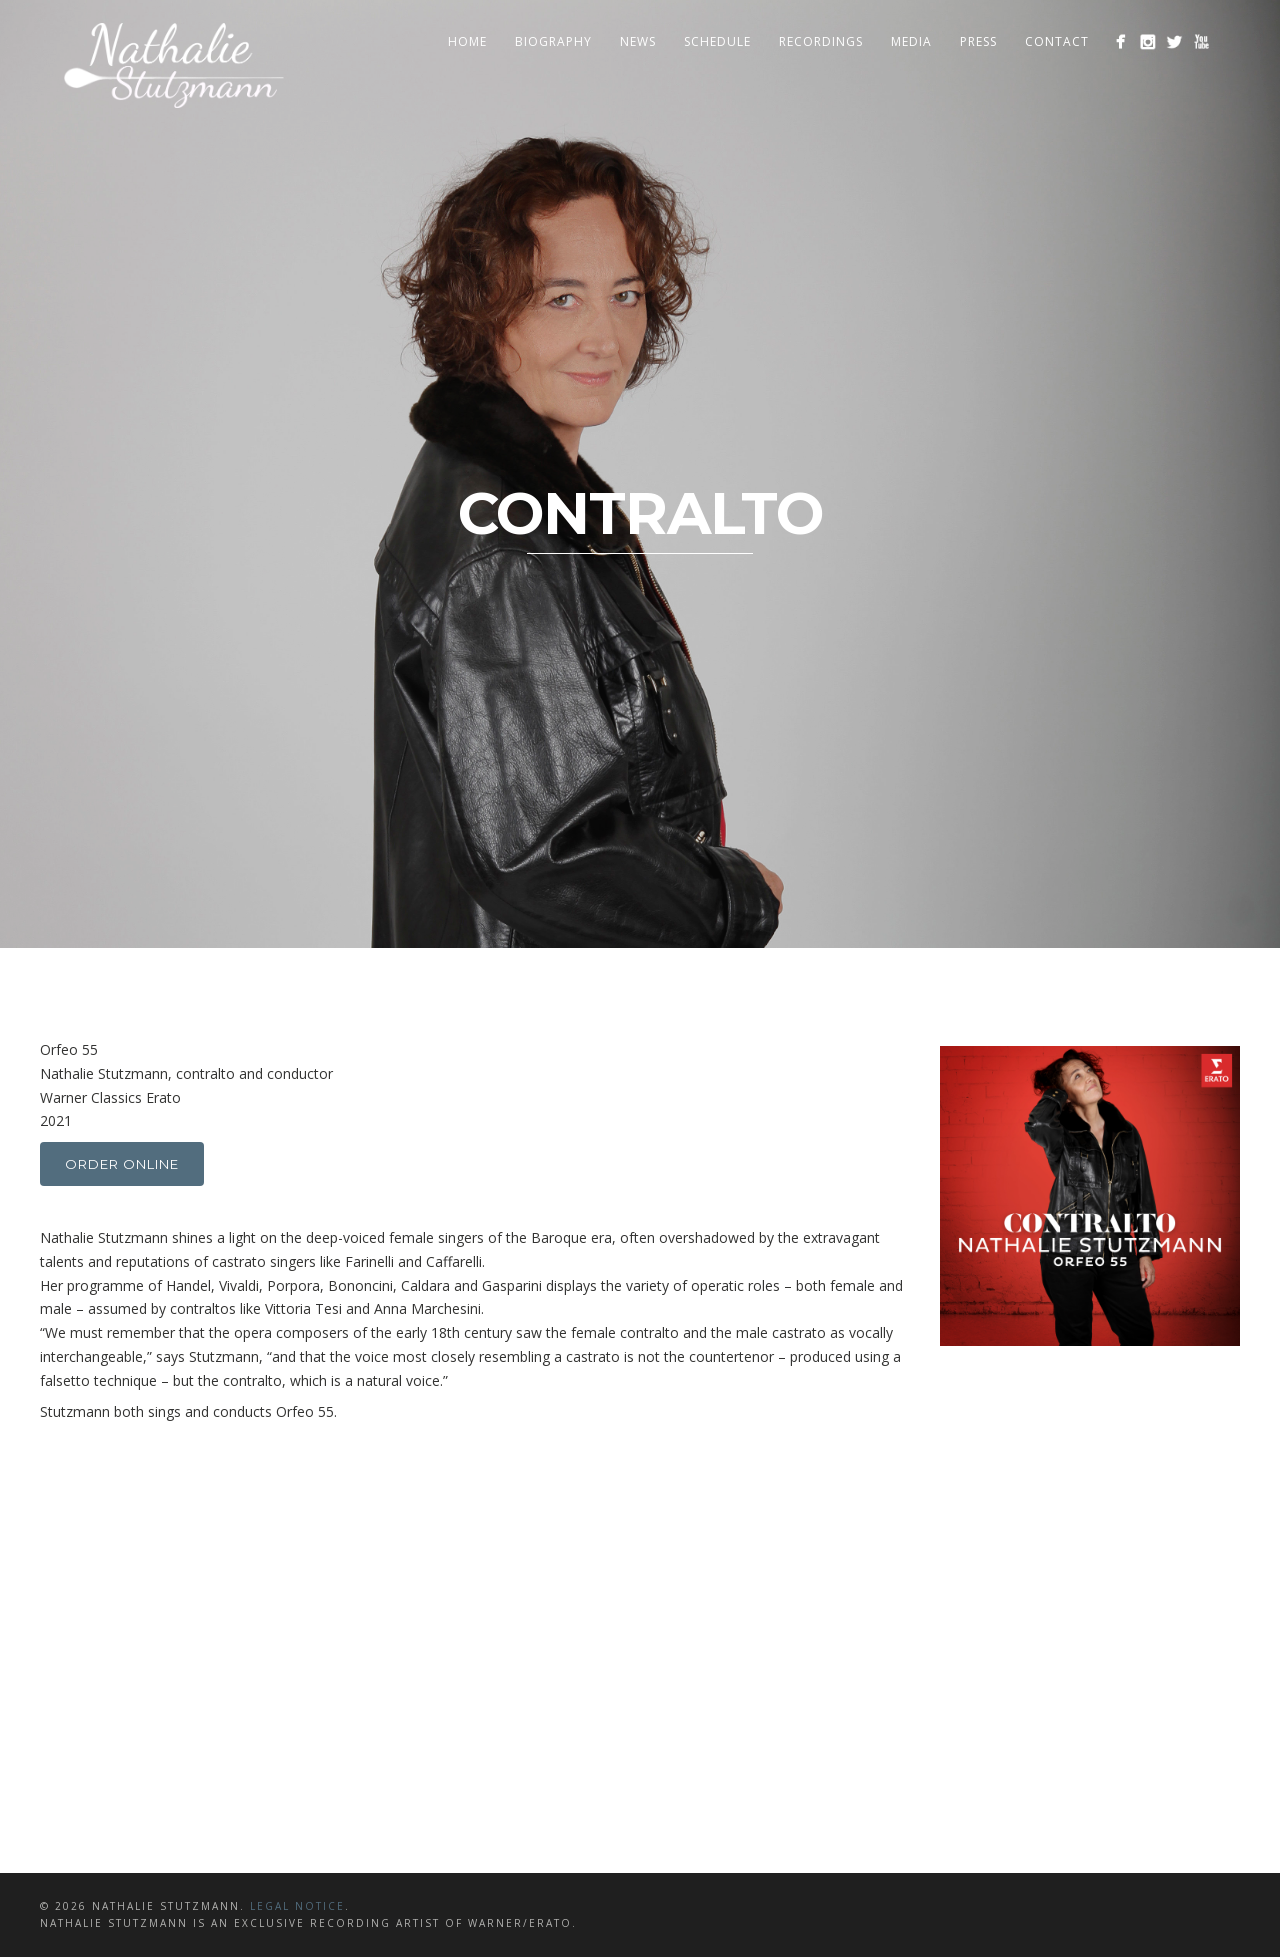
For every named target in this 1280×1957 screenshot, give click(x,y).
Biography (553, 41)
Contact (1057, 41)
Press (978, 41)
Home (467, 41)
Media (911, 41)
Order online (122, 1164)
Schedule (717, 41)
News (638, 41)
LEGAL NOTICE (297, 1906)
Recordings (821, 41)
